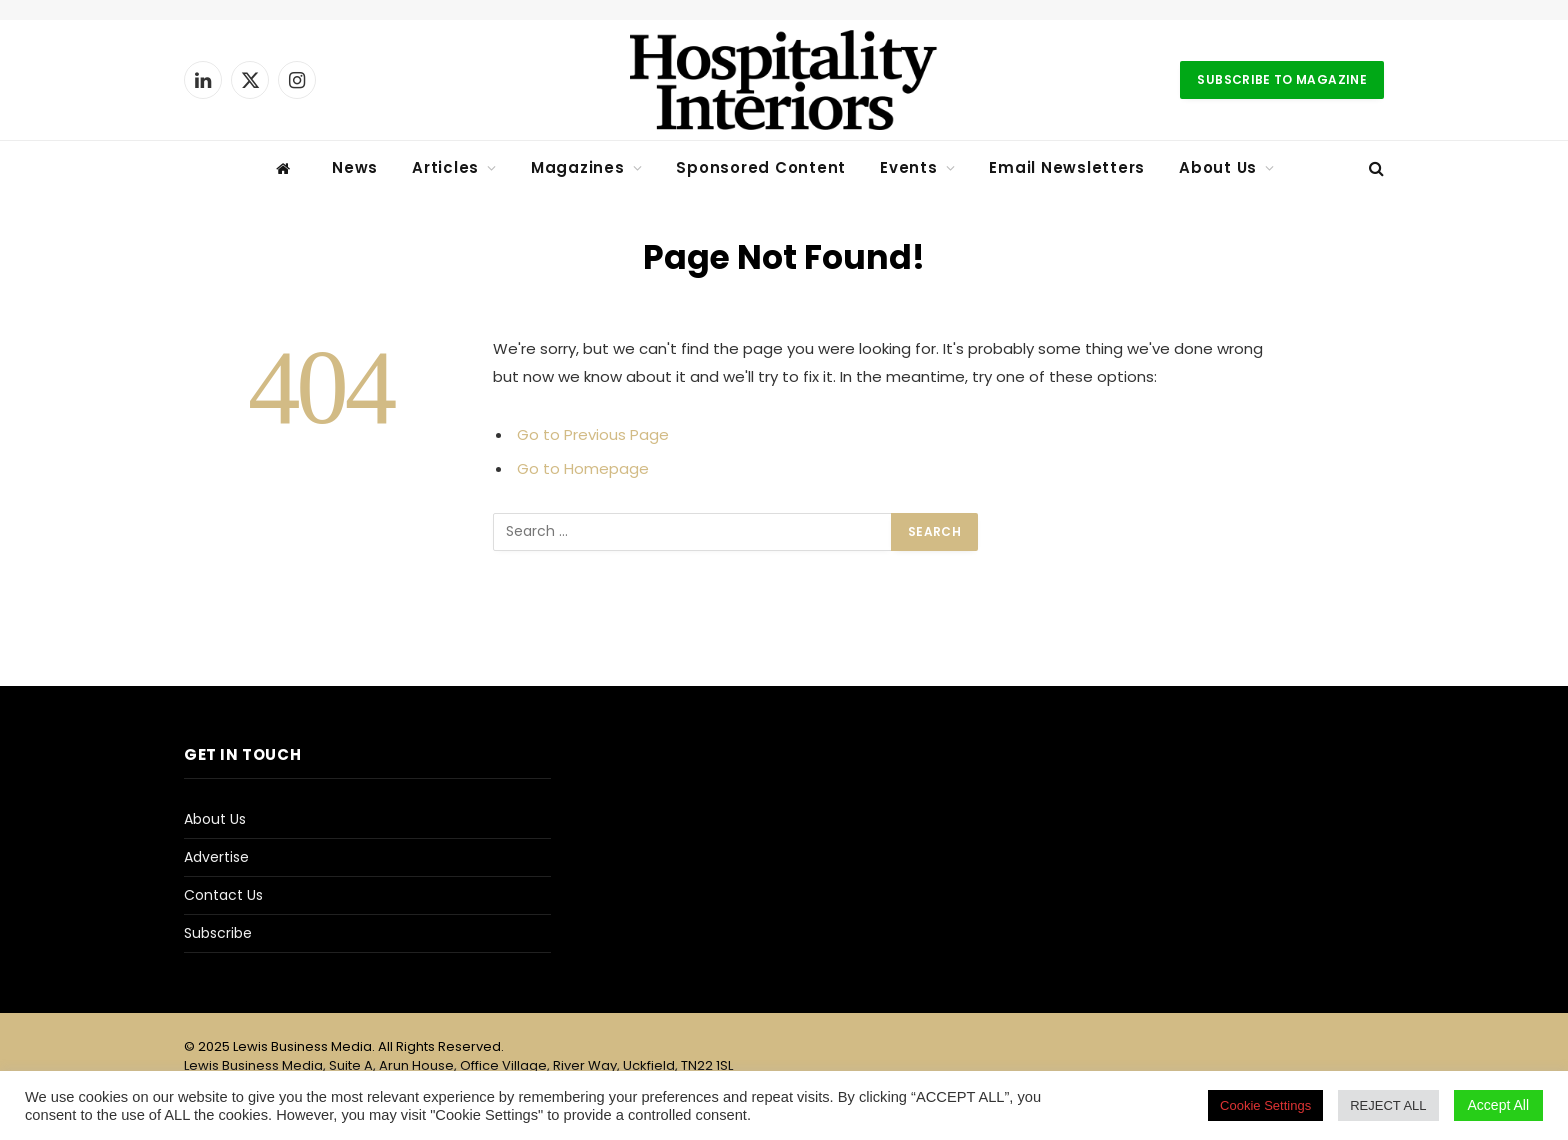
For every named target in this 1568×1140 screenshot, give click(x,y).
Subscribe (218, 933)
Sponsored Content (761, 167)
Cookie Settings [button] (1265, 1105)
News (355, 167)
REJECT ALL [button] (1388, 1105)
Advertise (216, 857)
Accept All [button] (1498, 1105)
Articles (445, 167)
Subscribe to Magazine (1282, 79)
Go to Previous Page (593, 434)
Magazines (578, 167)
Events (909, 167)
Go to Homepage (583, 468)
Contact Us (223, 895)
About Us (1218, 167)
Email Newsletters (1067, 167)
